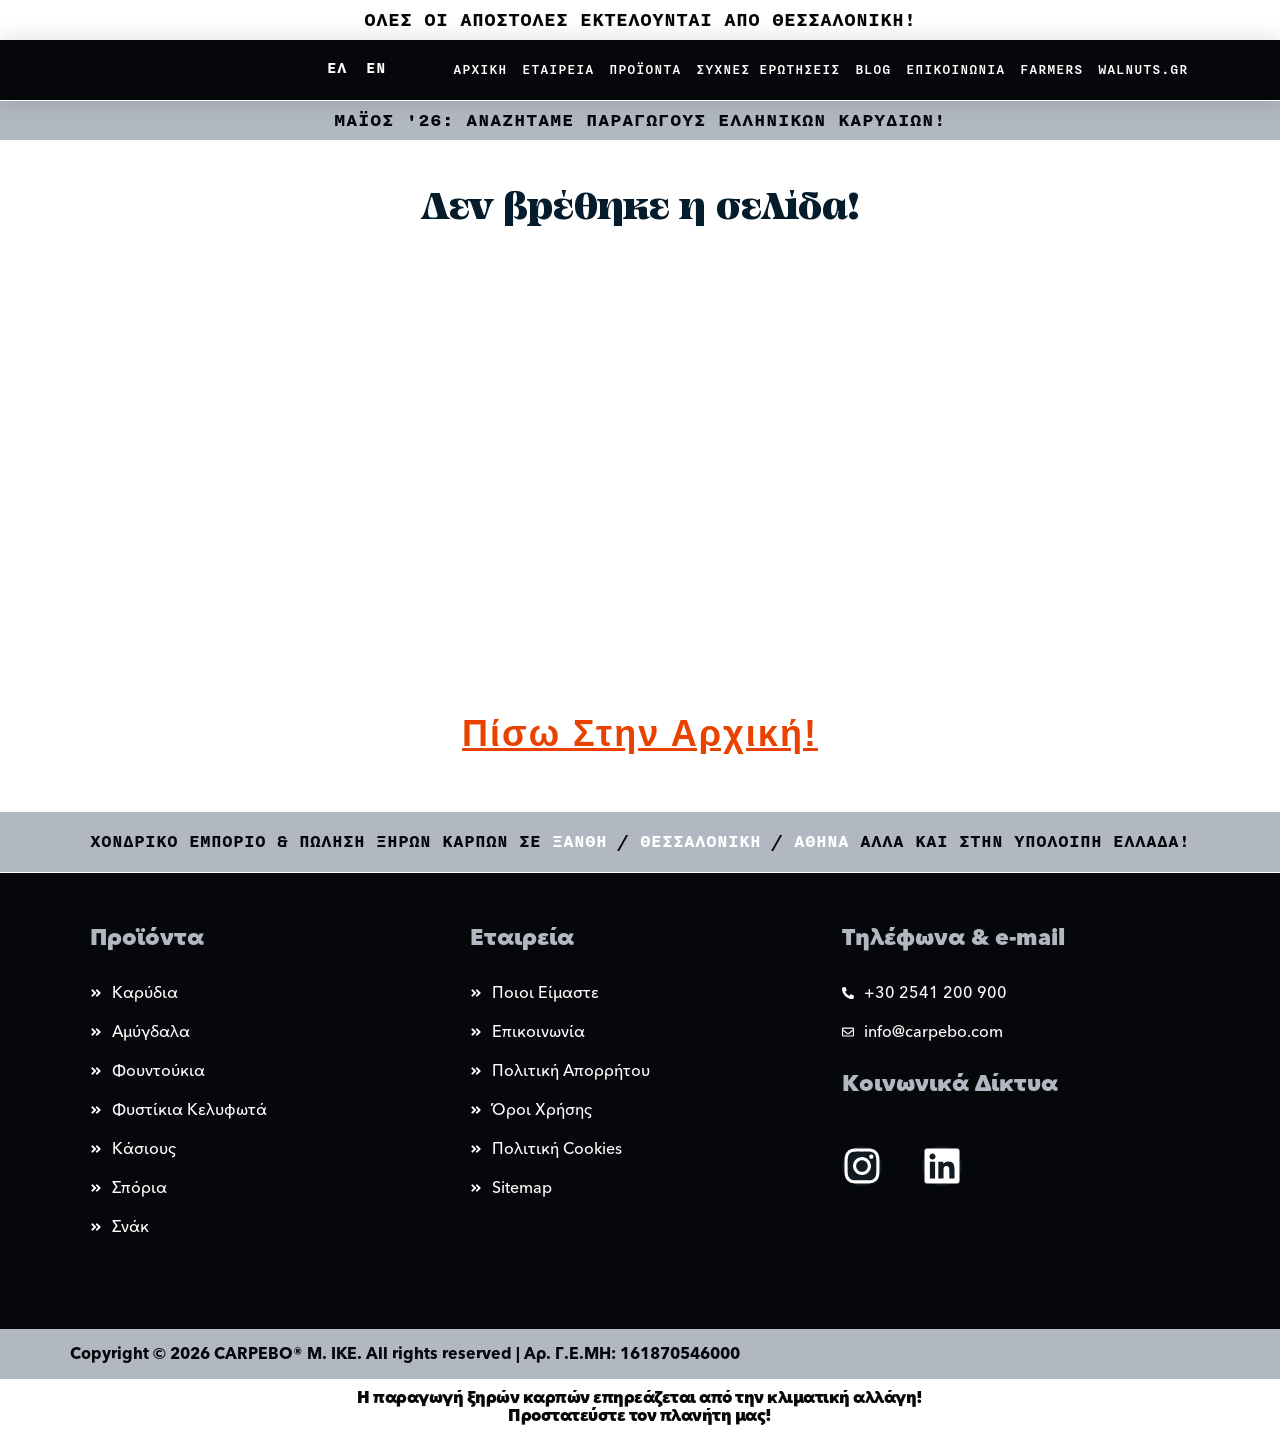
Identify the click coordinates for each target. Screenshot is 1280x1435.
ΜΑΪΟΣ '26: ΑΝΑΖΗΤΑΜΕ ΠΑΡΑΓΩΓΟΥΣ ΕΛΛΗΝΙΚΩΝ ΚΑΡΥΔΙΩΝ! (640, 120)
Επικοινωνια (955, 70)
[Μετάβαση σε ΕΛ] (336, 69)
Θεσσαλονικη (700, 842)
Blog (873, 70)
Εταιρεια (558, 70)
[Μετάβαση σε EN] (375, 69)
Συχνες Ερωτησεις (768, 70)
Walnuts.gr (1143, 70)
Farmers (1051, 70)
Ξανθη (585, 842)
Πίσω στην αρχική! (640, 733)
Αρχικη (480, 70)
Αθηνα (821, 842)
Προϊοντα (645, 70)
